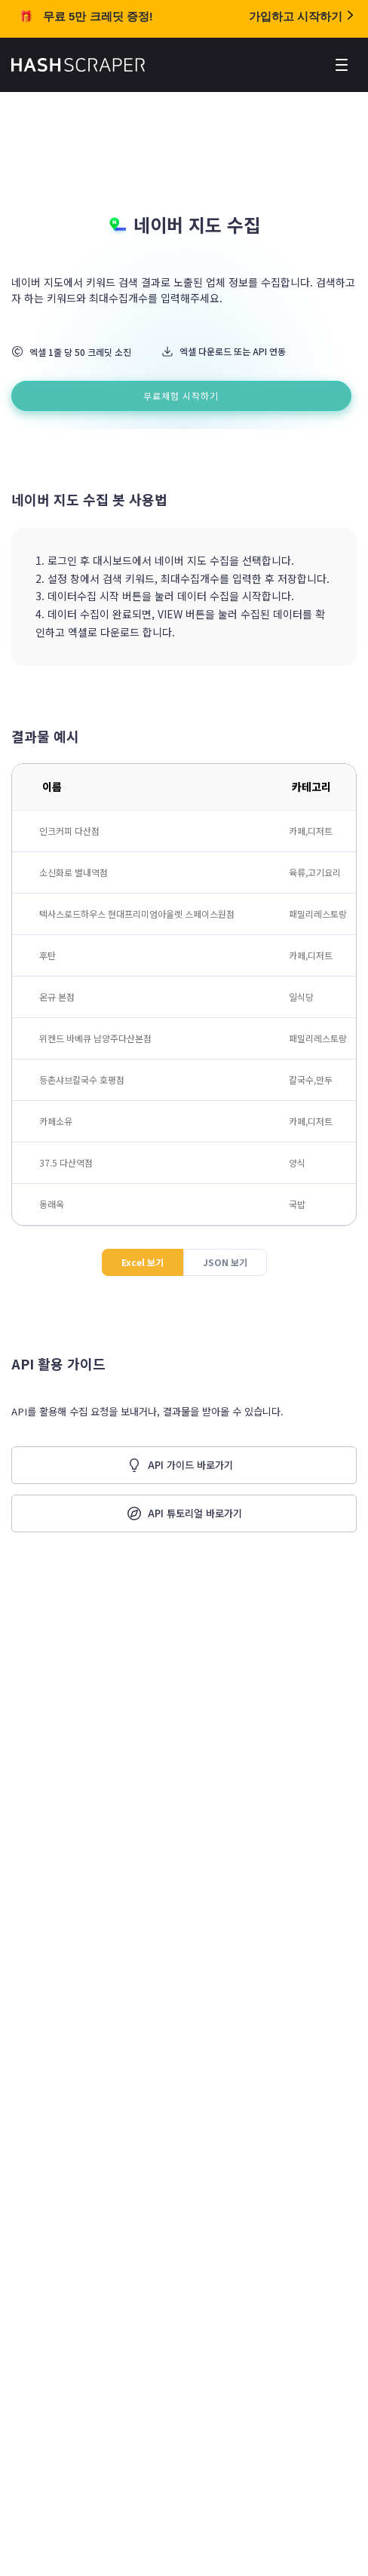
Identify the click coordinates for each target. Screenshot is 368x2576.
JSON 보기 (225, 1262)
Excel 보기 (142, 1262)
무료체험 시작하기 (181, 395)
